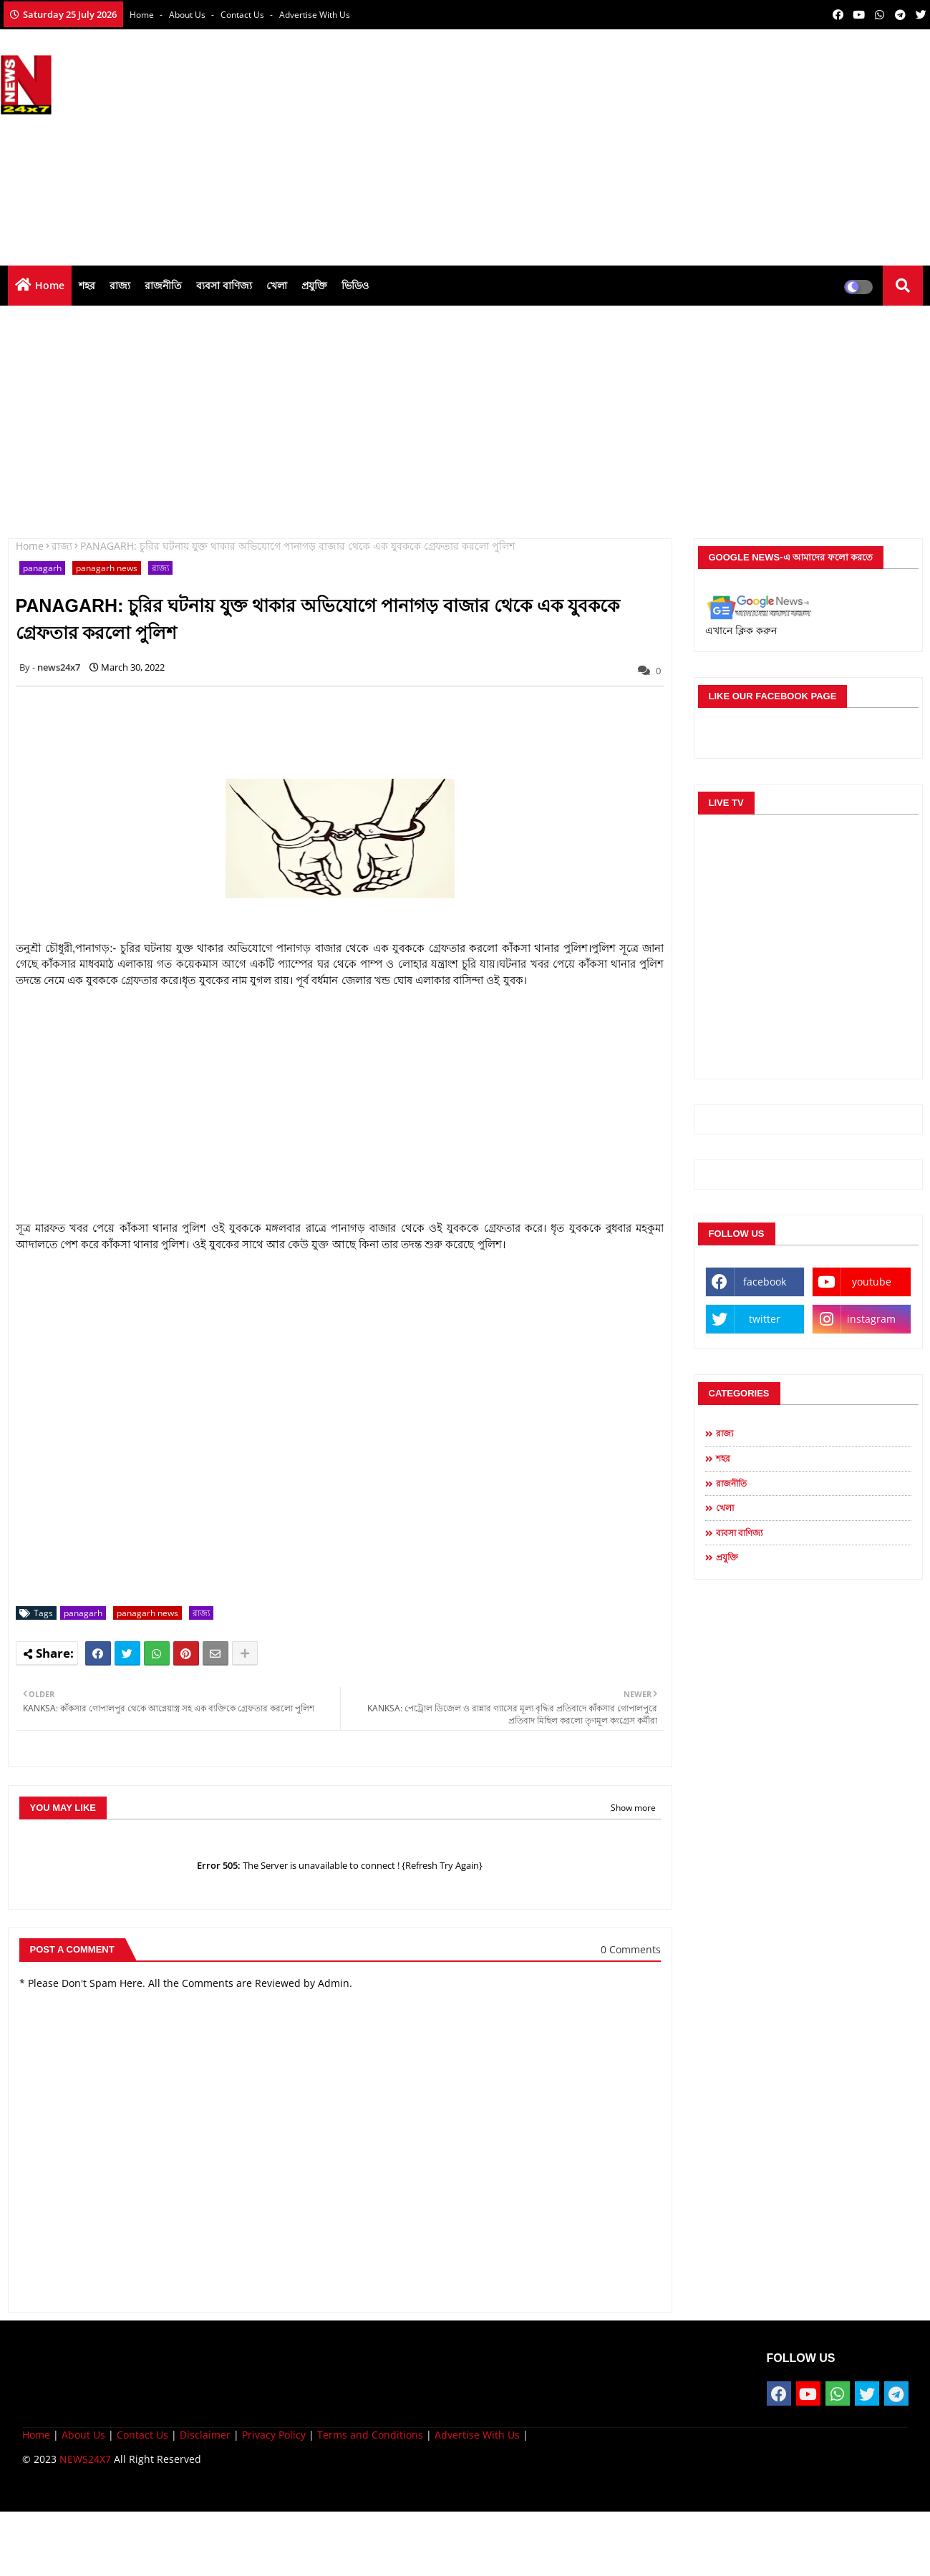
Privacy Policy (274, 2434)
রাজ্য (120, 285)
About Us (188, 15)
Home (143, 15)
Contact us (243, 15)
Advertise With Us (314, 15)
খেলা (276, 285)
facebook (764, 1281)
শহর (87, 285)
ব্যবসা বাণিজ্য (224, 285)
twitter (764, 1319)
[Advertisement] (669, 144)
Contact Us (142, 2434)
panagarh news (106, 568)
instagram (871, 1319)
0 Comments (631, 1949)
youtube (871, 1281)
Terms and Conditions (370, 2434)
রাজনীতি (163, 285)
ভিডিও (355, 285)
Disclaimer (205, 2434)
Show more (633, 1808)
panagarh (42, 568)
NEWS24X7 (85, 2459)
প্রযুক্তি (314, 285)
